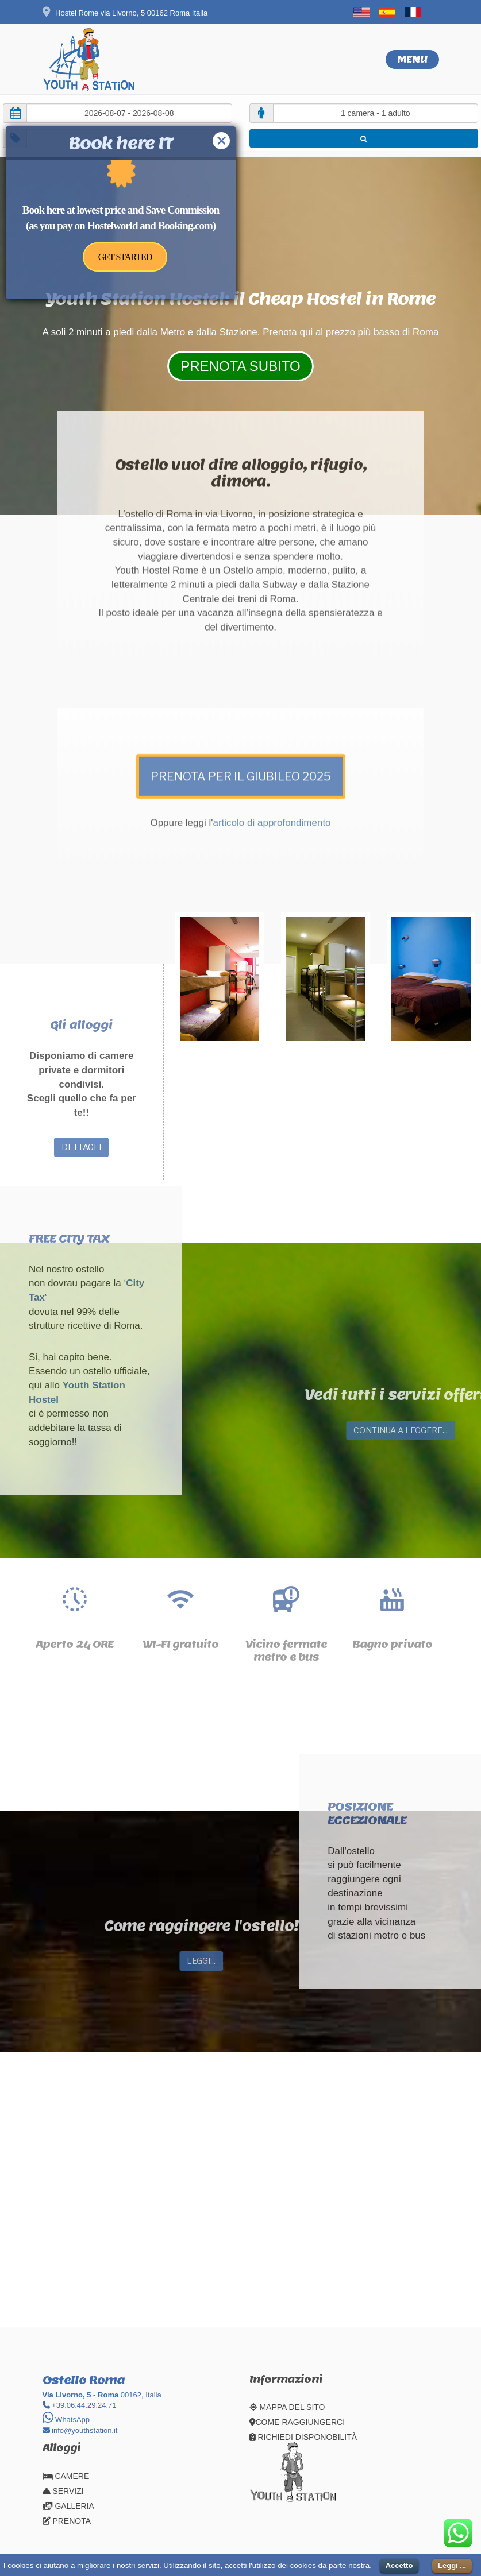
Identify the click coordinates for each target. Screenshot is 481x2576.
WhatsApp (66, 2419)
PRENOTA (67, 2520)
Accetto (399, 2565)
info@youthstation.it (80, 2430)
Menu (412, 59)
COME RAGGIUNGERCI (297, 2422)
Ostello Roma (84, 2380)
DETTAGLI (81, 1147)
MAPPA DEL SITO (287, 2407)
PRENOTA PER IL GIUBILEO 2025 (241, 647)
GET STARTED (125, 257)
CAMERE (66, 2476)
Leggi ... (452, 2565)
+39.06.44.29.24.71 (80, 2405)
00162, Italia (102, 2395)
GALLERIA (68, 2506)
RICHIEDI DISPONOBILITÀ (303, 2437)
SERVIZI (63, 2491)
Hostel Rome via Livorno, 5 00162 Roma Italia (125, 13)
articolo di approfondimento (272, 694)
